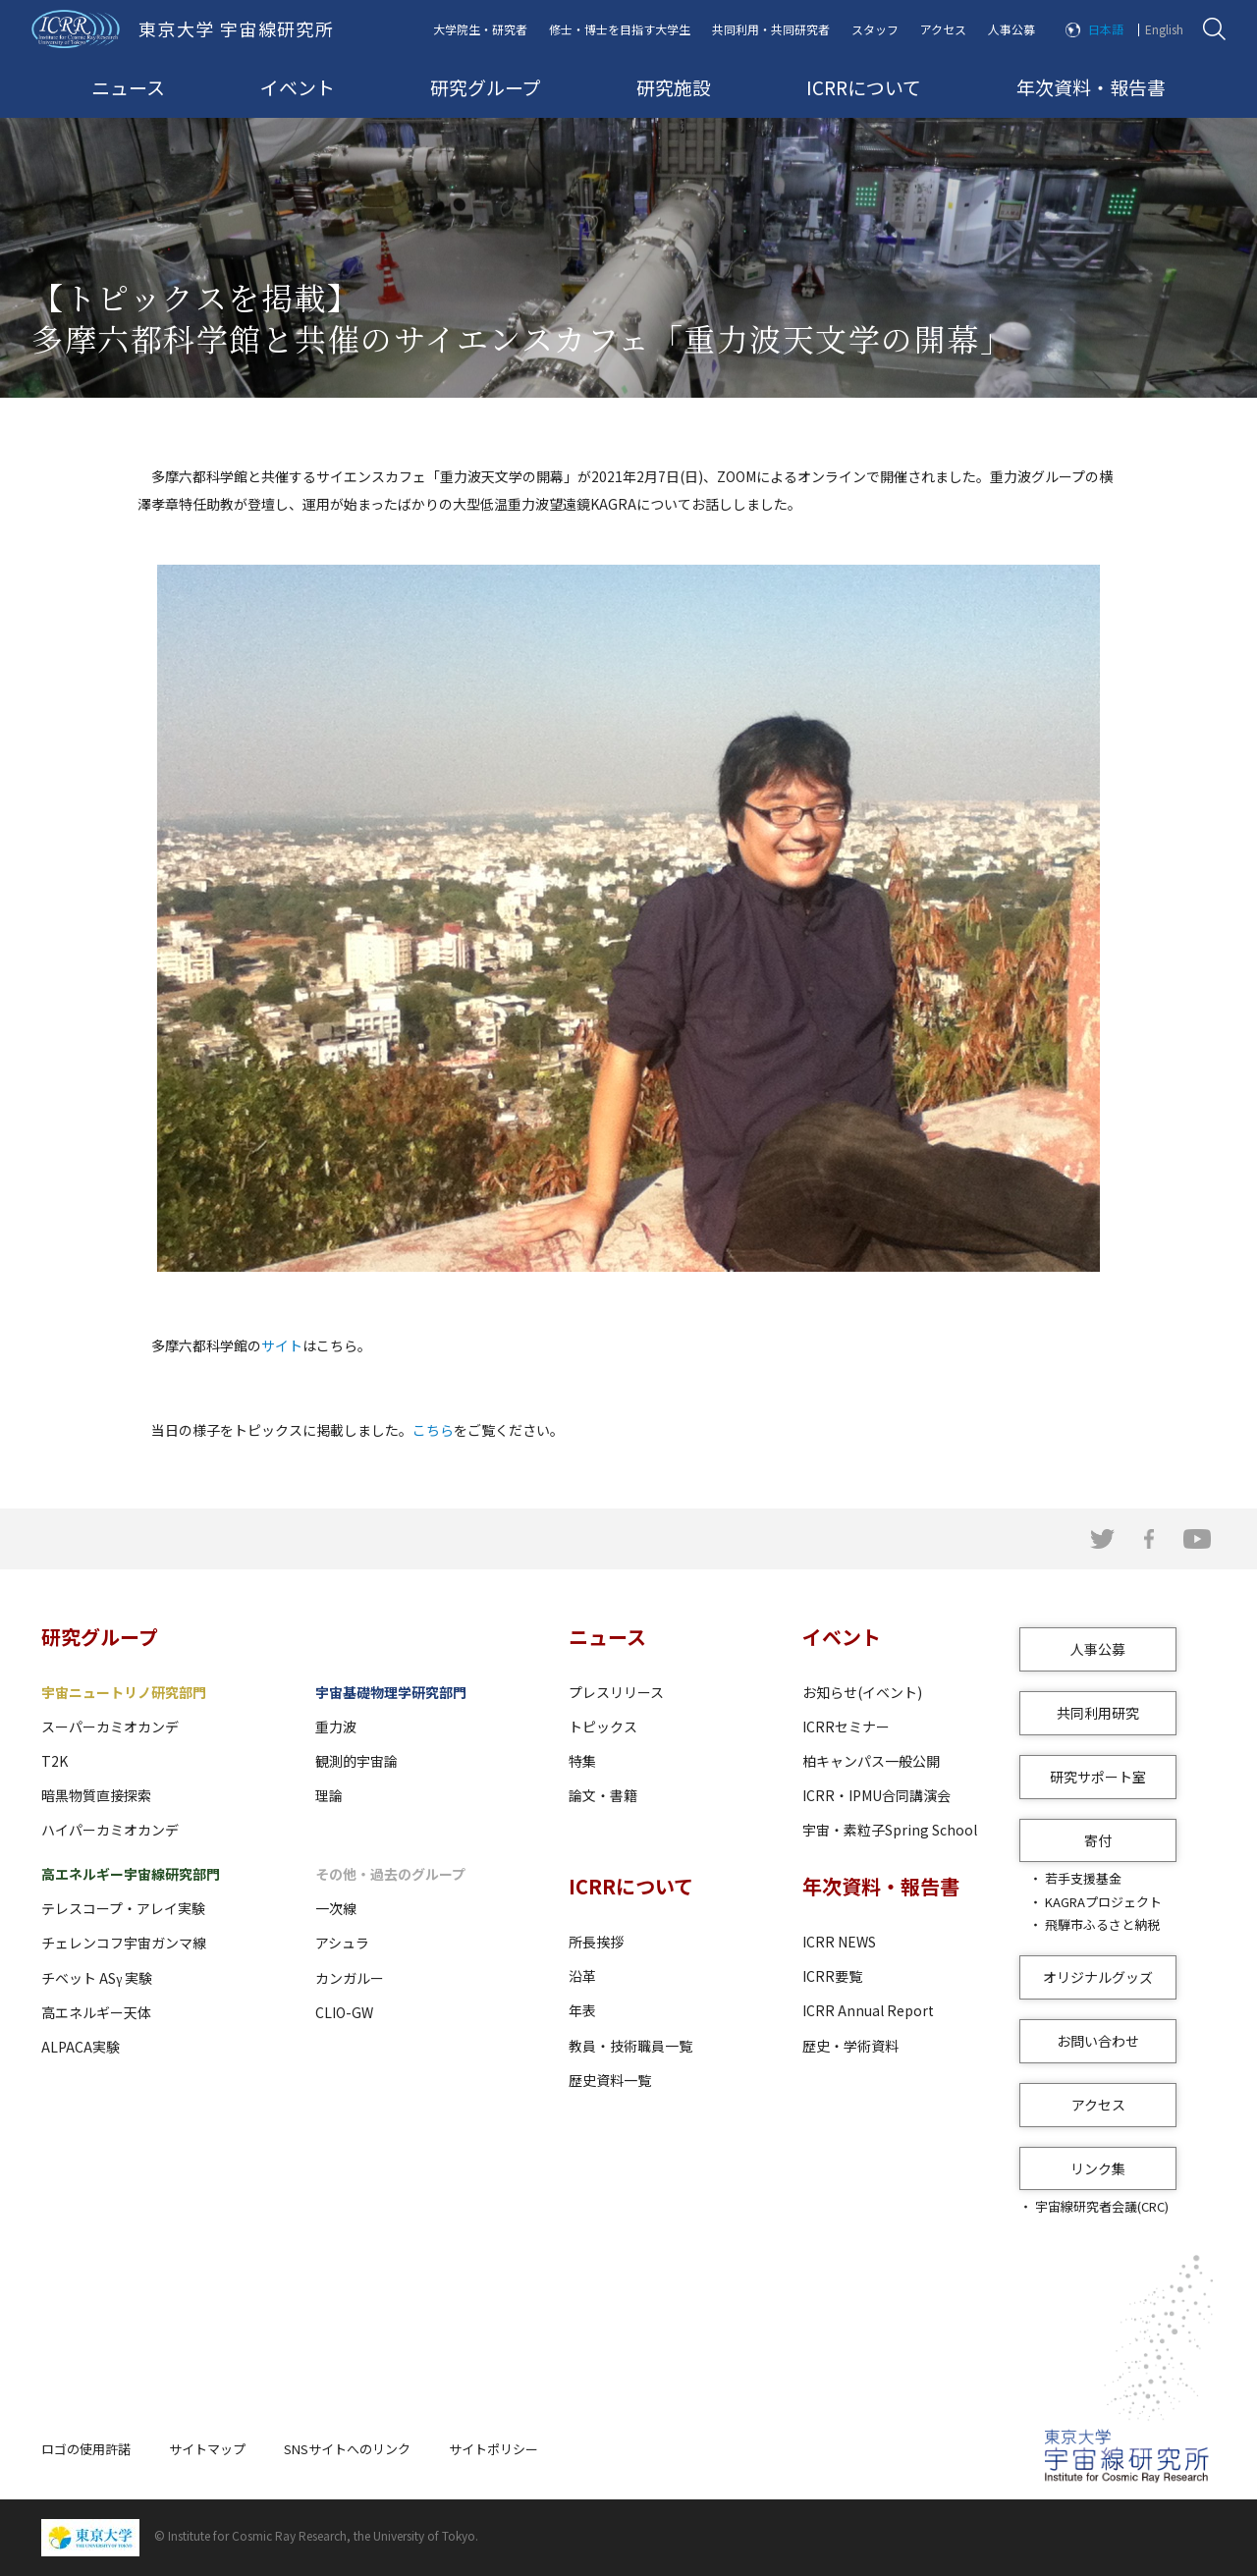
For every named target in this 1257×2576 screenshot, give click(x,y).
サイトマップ (207, 2448)
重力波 (335, 1726)
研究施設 (673, 87)
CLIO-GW (344, 2012)
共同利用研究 (1098, 1713)
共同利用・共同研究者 (771, 29)
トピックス (603, 1726)
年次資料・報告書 (1091, 87)
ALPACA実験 (80, 2046)
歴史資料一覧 (610, 2080)
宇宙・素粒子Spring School (889, 1829)
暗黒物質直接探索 (96, 1795)
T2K (54, 1761)
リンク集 (1097, 2168)
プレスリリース (616, 1692)
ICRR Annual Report (868, 2010)
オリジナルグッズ (1098, 1977)
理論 (329, 1795)
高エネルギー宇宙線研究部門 (130, 1874)
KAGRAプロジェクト (1103, 1901)
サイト (281, 1345)
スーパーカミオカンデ (110, 1726)
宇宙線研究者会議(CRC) (1102, 2206)
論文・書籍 (603, 1795)
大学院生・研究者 (480, 29)
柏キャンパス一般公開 (871, 1761)
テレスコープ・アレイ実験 (123, 1908)
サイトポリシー (493, 2448)
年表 (582, 2010)
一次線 (335, 1908)
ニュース (128, 87)
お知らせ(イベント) (862, 1692)
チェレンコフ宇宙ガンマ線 (123, 1942)
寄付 (1098, 1840)
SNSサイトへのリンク (347, 2448)
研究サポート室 (1098, 1776)
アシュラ (342, 1942)
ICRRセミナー (846, 1726)
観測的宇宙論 (356, 1761)
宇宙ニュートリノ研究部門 (123, 1692)
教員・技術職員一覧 (630, 2045)
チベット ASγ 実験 (96, 1978)
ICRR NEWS (839, 1941)
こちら (433, 1430)
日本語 (1105, 29)
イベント (297, 87)
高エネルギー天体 (96, 2012)
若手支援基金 (1083, 1878)
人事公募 (1011, 29)
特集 (582, 1761)
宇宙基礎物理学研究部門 (390, 1692)
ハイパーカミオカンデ (110, 1829)
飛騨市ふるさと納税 (1102, 1924)
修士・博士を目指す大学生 (619, 29)
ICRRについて (863, 87)
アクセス (943, 29)
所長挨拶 (596, 1941)
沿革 (582, 1976)
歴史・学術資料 (850, 2045)
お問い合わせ (1098, 2041)
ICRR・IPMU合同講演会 (876, 1795)
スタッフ (875, 29)
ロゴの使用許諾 (86, 2448)
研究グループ (485, 87)
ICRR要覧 (832, 1976)
